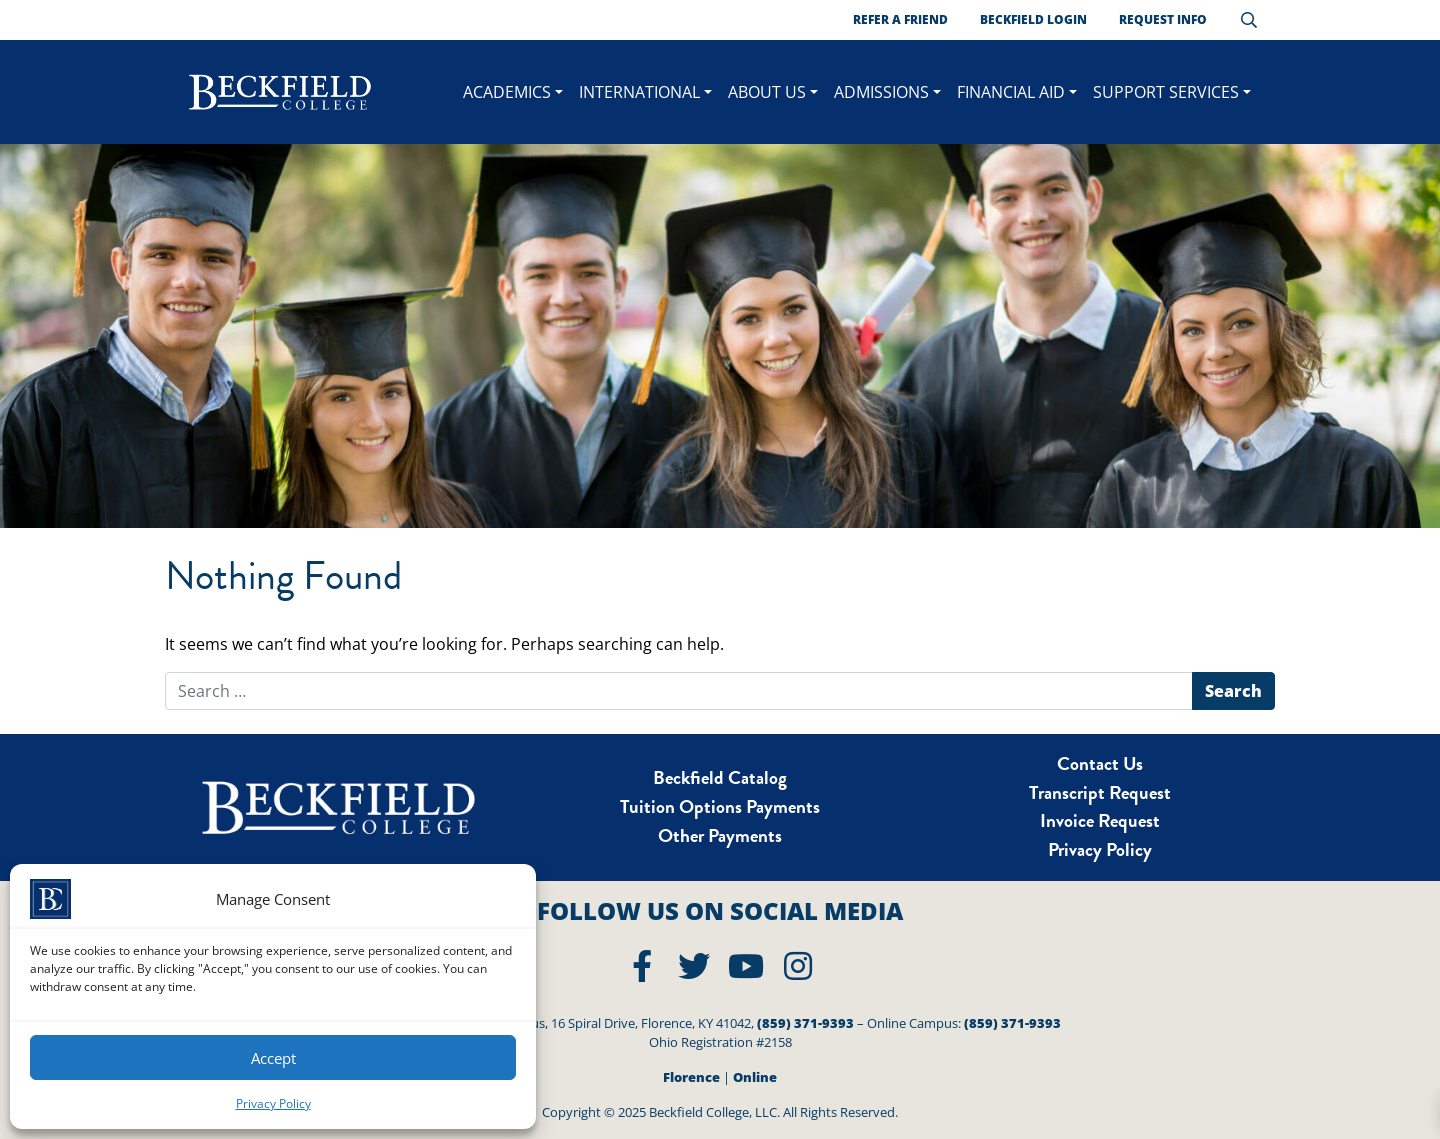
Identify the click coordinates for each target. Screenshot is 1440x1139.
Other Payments (720, 835)
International (639, 92)
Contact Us (1100, 763)
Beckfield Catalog (720, 777)
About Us (767, 92)
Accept (273, 1058)
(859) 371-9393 (805, 1023)
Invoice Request (1100, 820)
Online (755, 1077)
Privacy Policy (273, 1103)
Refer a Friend (900, 19)
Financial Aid (1011, 92)
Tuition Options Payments (720, 806)
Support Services (1166, 92)
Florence (691, 1077)
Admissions (881, 92)
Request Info (1163, 19)
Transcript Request (1100, 792)
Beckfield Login (1033, 19)
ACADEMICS (507, 92)
